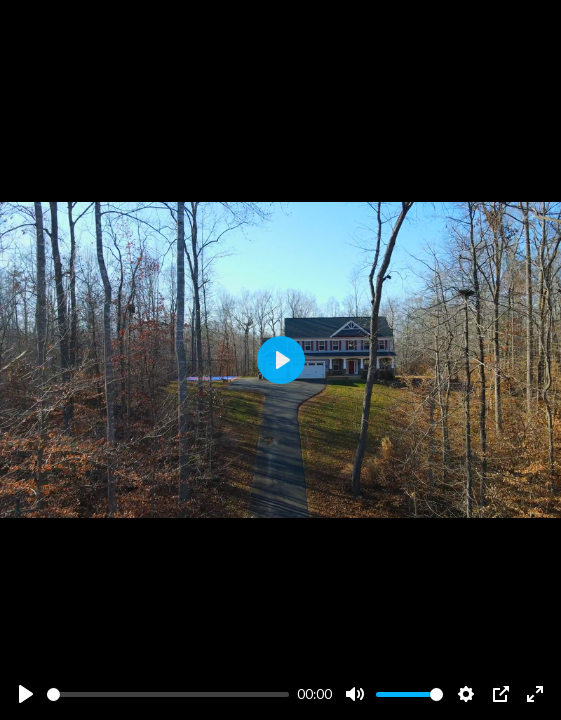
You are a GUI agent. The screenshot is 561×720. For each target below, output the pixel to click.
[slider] (168, 694)
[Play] (26, 694)
